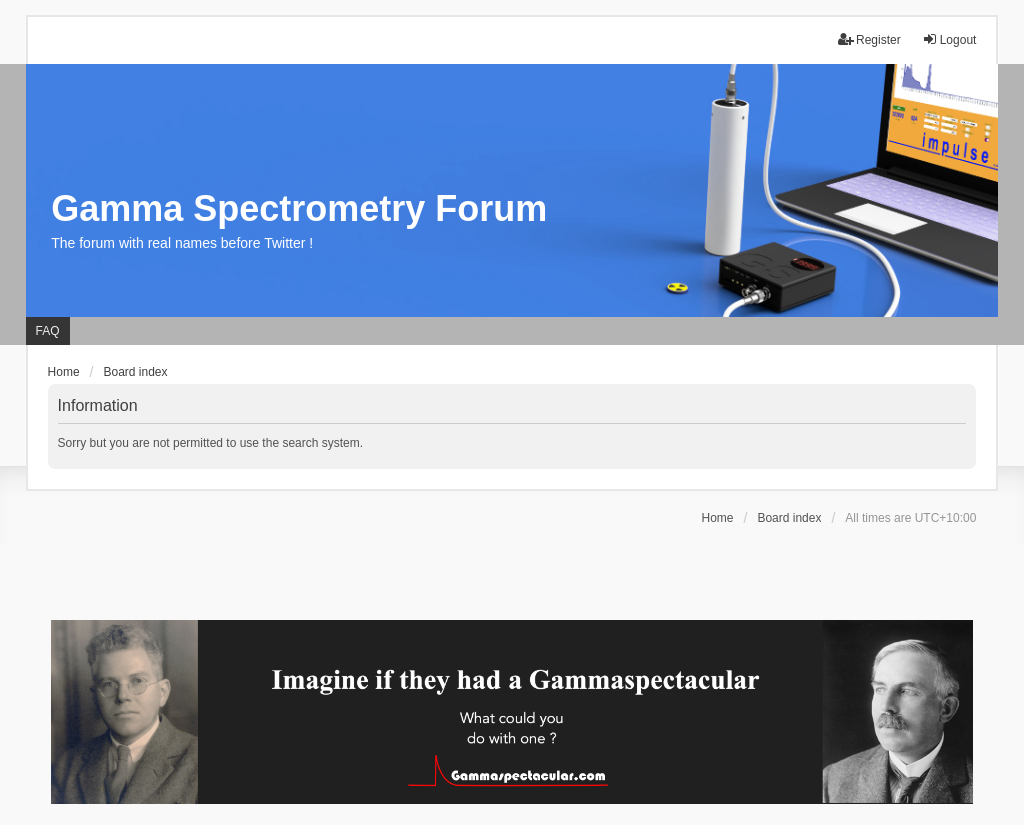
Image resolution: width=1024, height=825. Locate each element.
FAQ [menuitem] (48, 331)
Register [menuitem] (869, 39)
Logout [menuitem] (949, 39)
